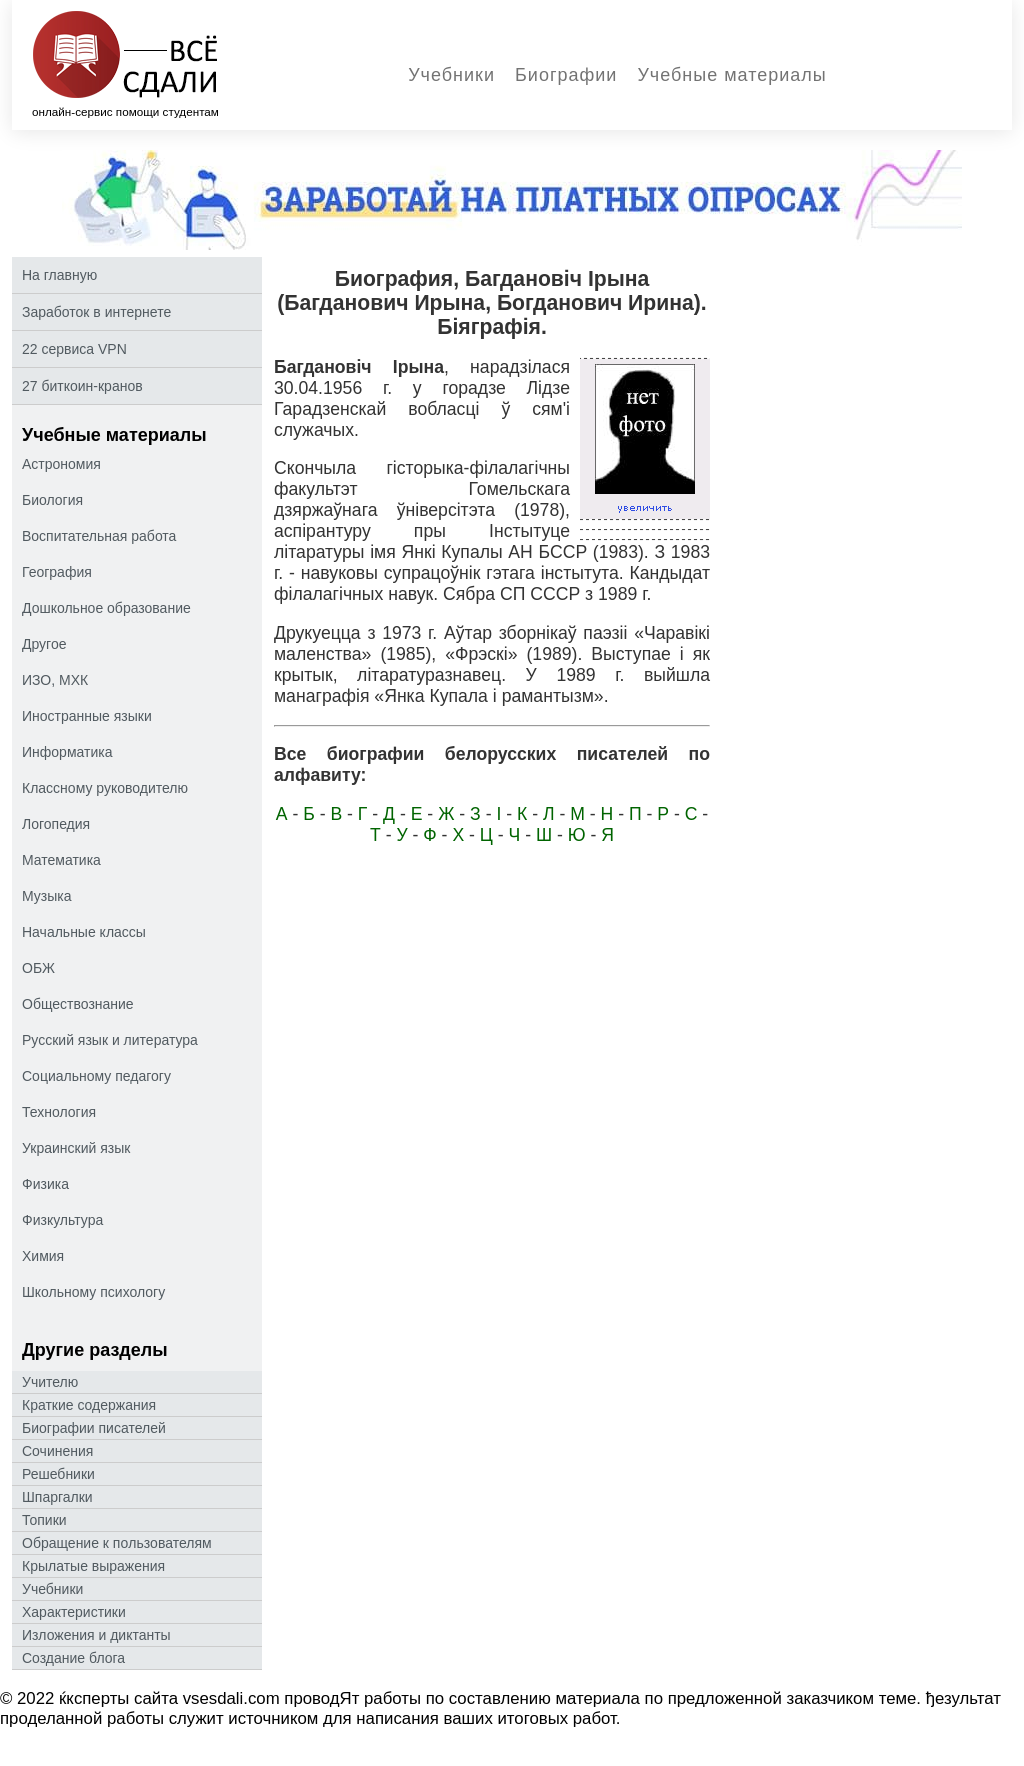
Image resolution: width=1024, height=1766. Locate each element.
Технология (59, 1112)
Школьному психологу (93, 1292)
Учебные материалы (731, 75)
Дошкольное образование (106, 608)
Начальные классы (84, 932)
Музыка (47, 896)
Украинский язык (76, 1148)
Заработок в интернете (96, 312)
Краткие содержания (89, 1405)
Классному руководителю (105, 788)
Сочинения (57, 1451)
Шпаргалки (57, 1497)
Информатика (67, 752)
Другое (44, 644)
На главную (59, 275)
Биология (52, 500)
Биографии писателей (94, 1428)
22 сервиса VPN (74, 349)
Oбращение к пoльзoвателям (117, 1543)
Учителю (50, 1382)
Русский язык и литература (110, 1040)
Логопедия (56, 824)
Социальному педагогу (96, 1076)
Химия (43, 1256)
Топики (44, 1520)
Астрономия (61, 464)
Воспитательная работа (99, 536)
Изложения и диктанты (96, 1635)
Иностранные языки (87, 716)
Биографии (566, 75)
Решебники (58, 1474)
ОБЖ (38, 968)
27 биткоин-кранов (82, 386)
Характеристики (74, 1612)
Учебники (451, 75)
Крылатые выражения (93, 1566)
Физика (45, 1184)
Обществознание (78, 1004)
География (57, 572)
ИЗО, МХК (55, 680)
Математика (61, 860)
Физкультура (62, 1220)
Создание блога (73, 1658)
